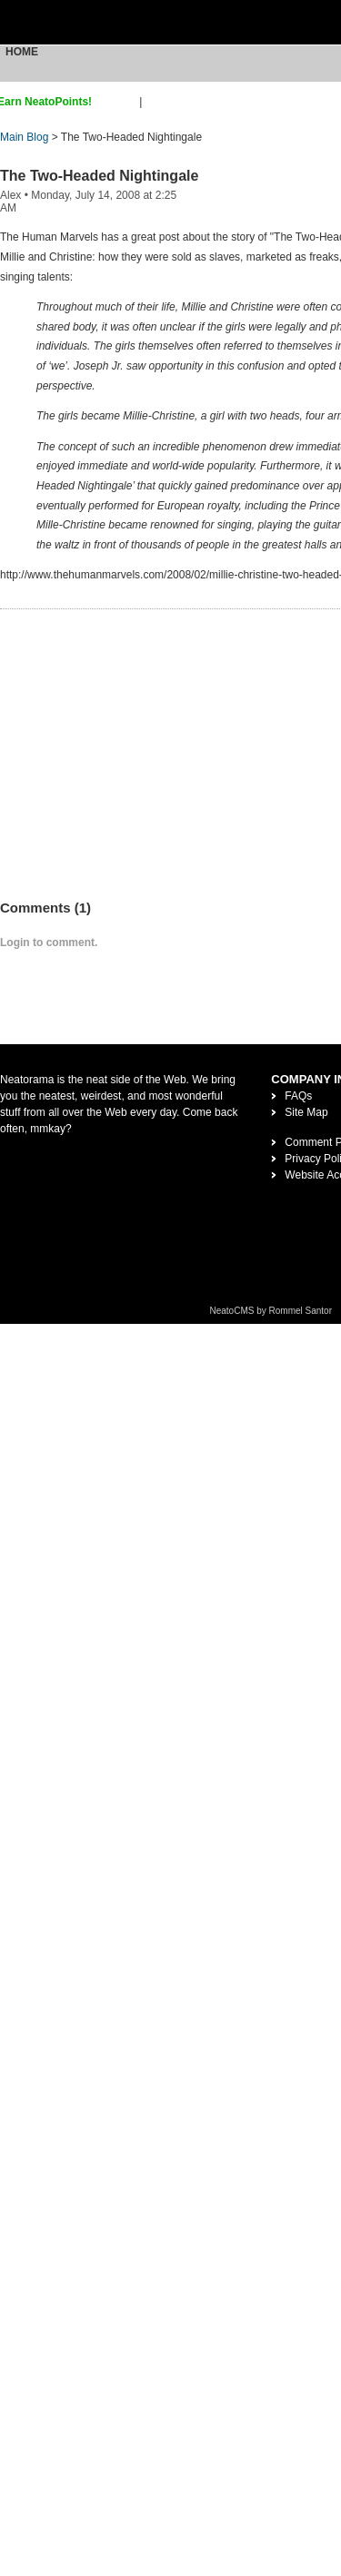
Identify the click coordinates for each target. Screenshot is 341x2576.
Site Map (306, 1112)
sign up (118, 101)
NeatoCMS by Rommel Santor (271, 1311)
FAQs (298, 1096)
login (156, 101)
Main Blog (24, 137)
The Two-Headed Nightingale (99, 175)
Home (21, 51)
